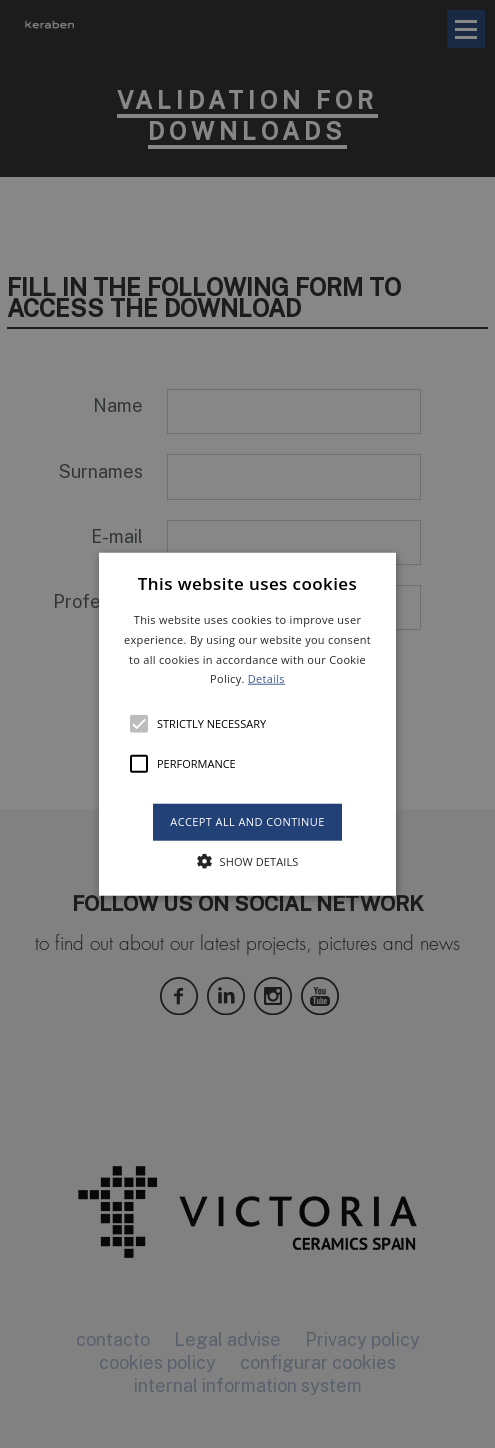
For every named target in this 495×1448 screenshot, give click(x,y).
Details (266, 678)
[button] (247, 724)
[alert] (247, 724)
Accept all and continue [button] (247, 821)
